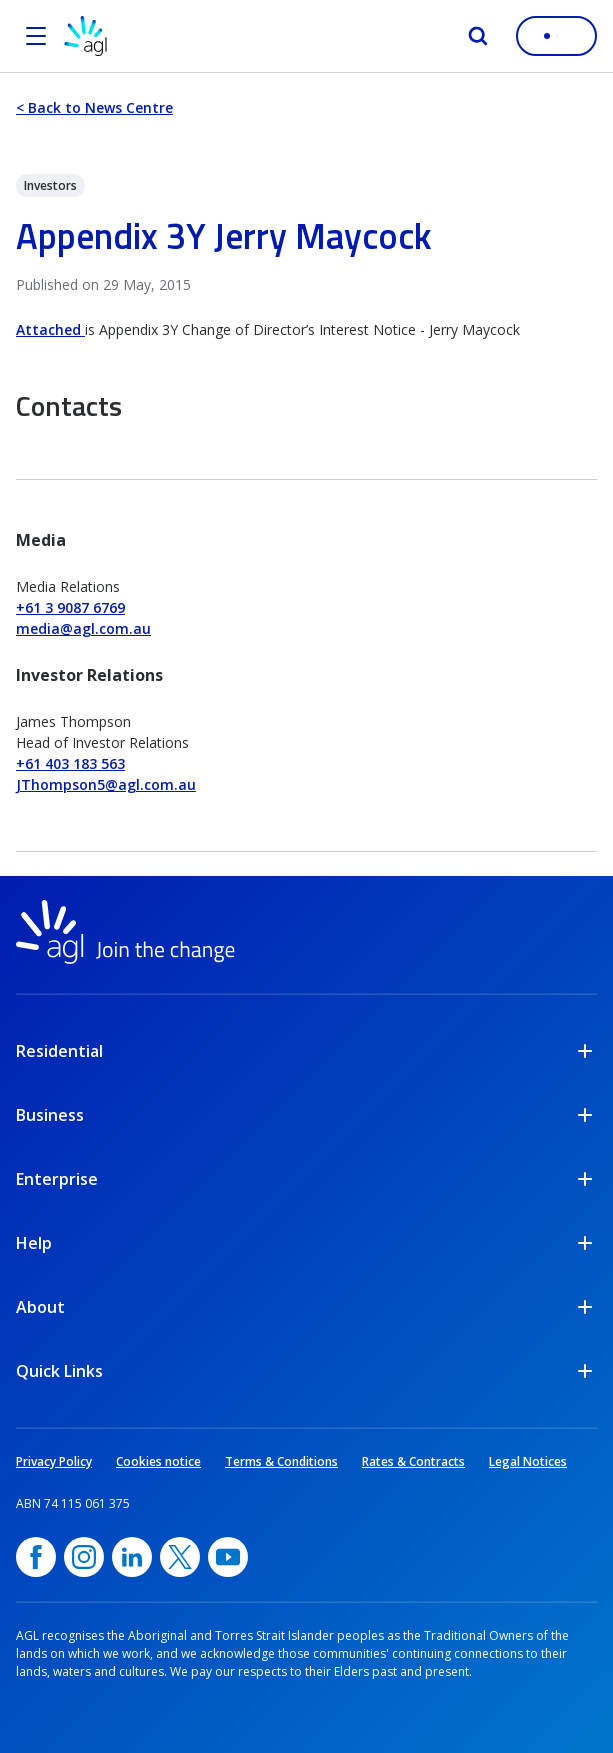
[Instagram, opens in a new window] (84, 1557)
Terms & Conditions (281, 1461)
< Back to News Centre (94, 107)
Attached (50, 329)
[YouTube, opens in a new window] (228, 1557)
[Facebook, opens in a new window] (36, 1557)
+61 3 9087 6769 (70, 607)
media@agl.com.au (83, 628)
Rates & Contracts (413, 1461)
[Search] (478, 36)
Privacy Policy (54, 1461)
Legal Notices (528, 1461)
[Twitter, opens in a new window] (180, 1557)
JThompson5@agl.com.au (106, 784)
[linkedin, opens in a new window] (132, 1557)
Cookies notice (158, 1461)
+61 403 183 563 (70, 763)
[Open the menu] (36, 36)
